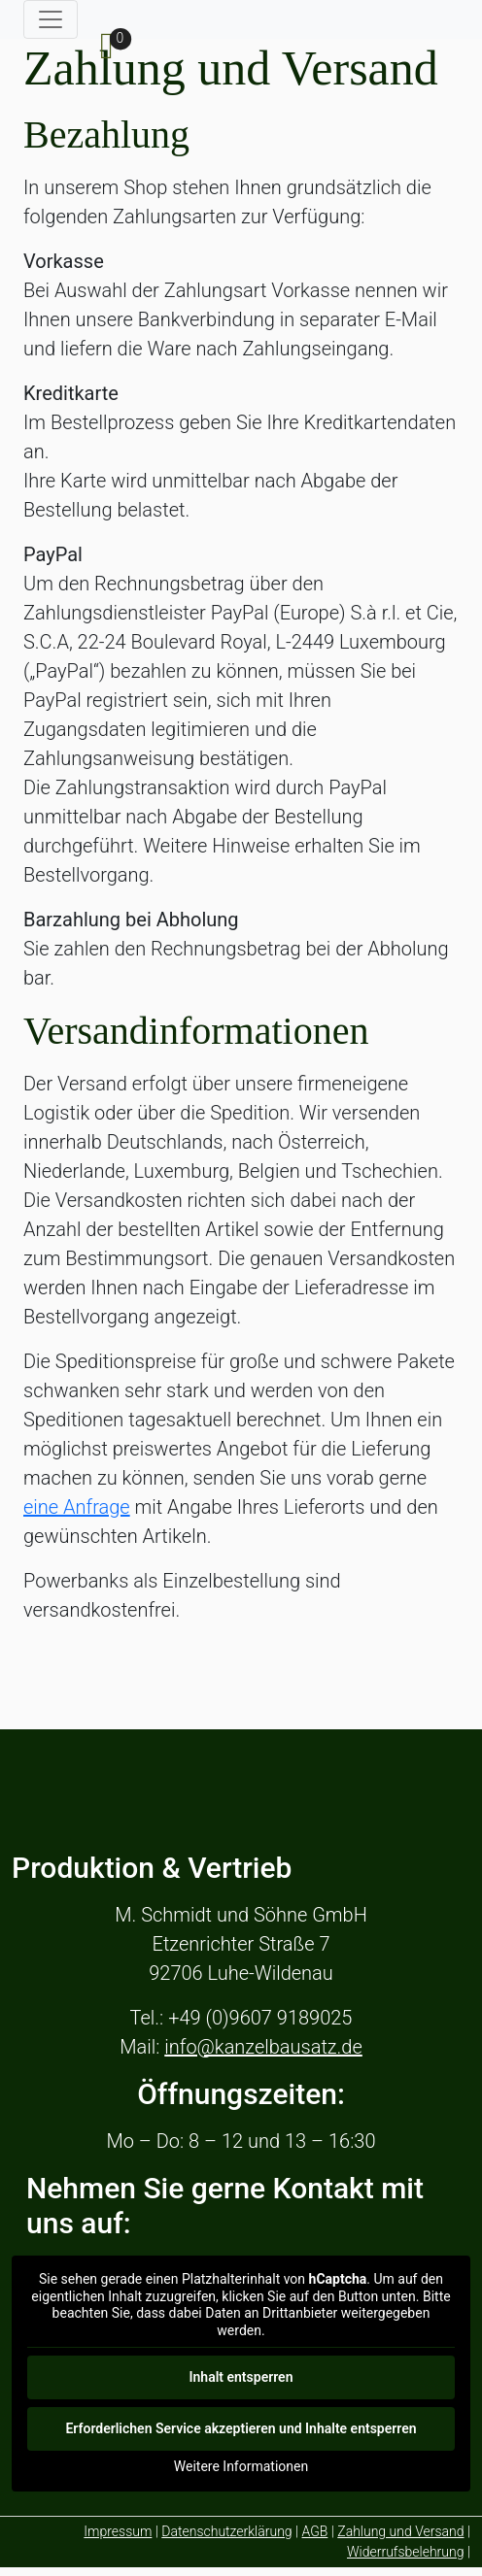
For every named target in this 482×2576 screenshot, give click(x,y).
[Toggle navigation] (50, 19)
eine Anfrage (76, 1507)
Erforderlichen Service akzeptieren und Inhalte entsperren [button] (240, 2428)
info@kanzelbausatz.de (263, 2046)
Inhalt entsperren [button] (241, 2377)
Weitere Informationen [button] (241, 2466)
